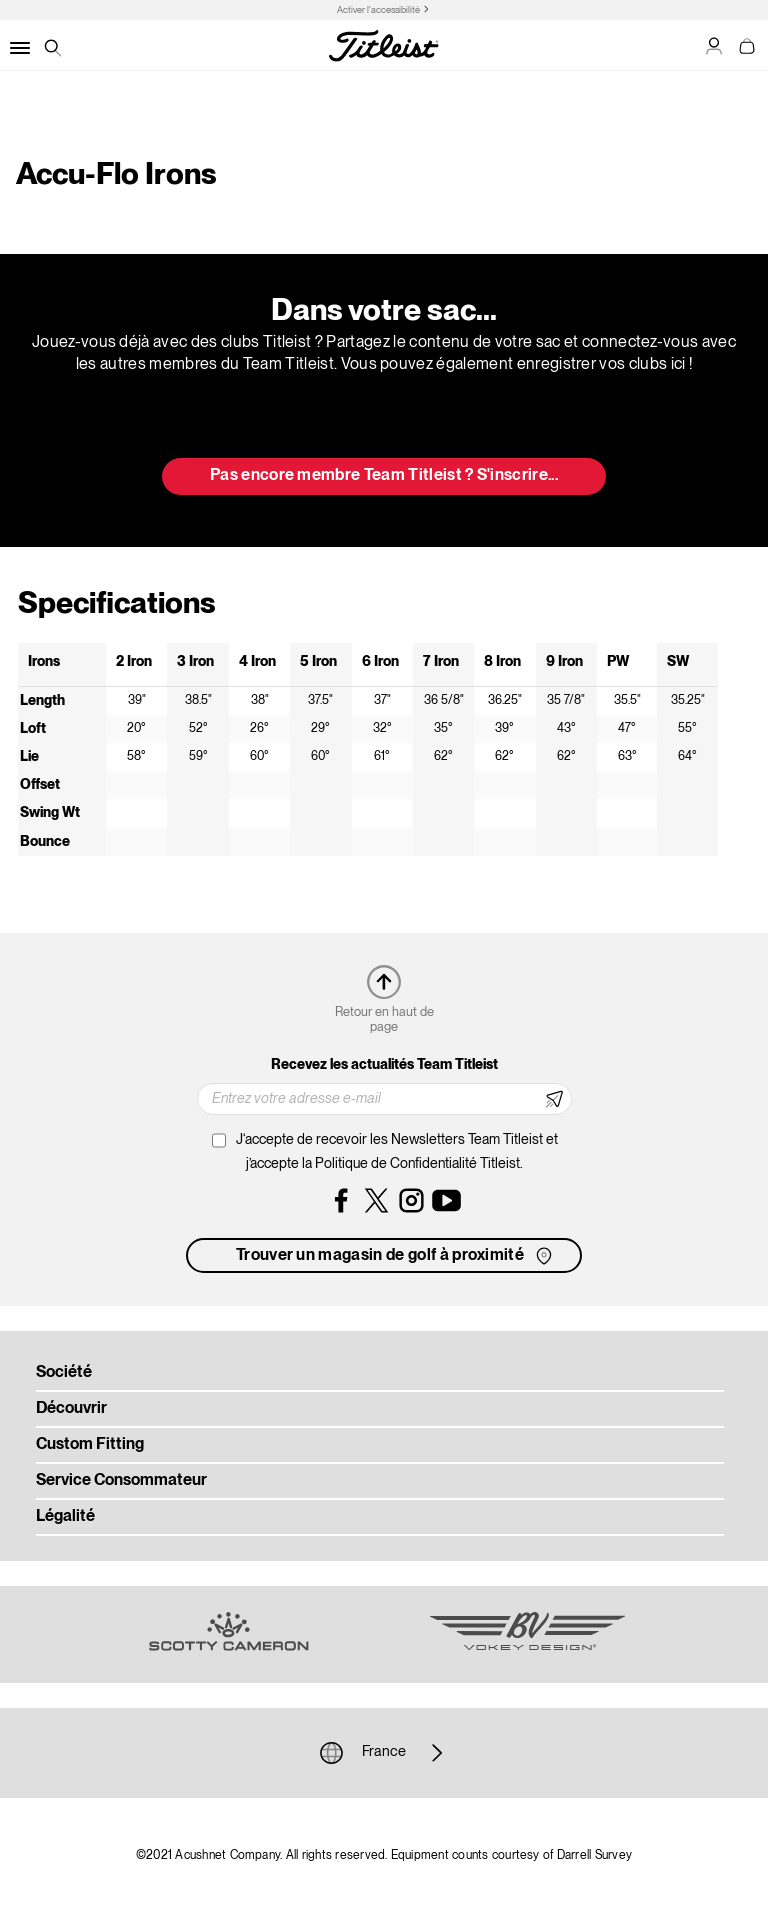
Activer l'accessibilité (378, 10)
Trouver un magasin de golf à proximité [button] (396, 1256)
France (384, 1753)
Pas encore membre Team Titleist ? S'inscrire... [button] (384, 476)
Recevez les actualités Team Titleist (384, 1065)
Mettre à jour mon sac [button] (384, 424)
